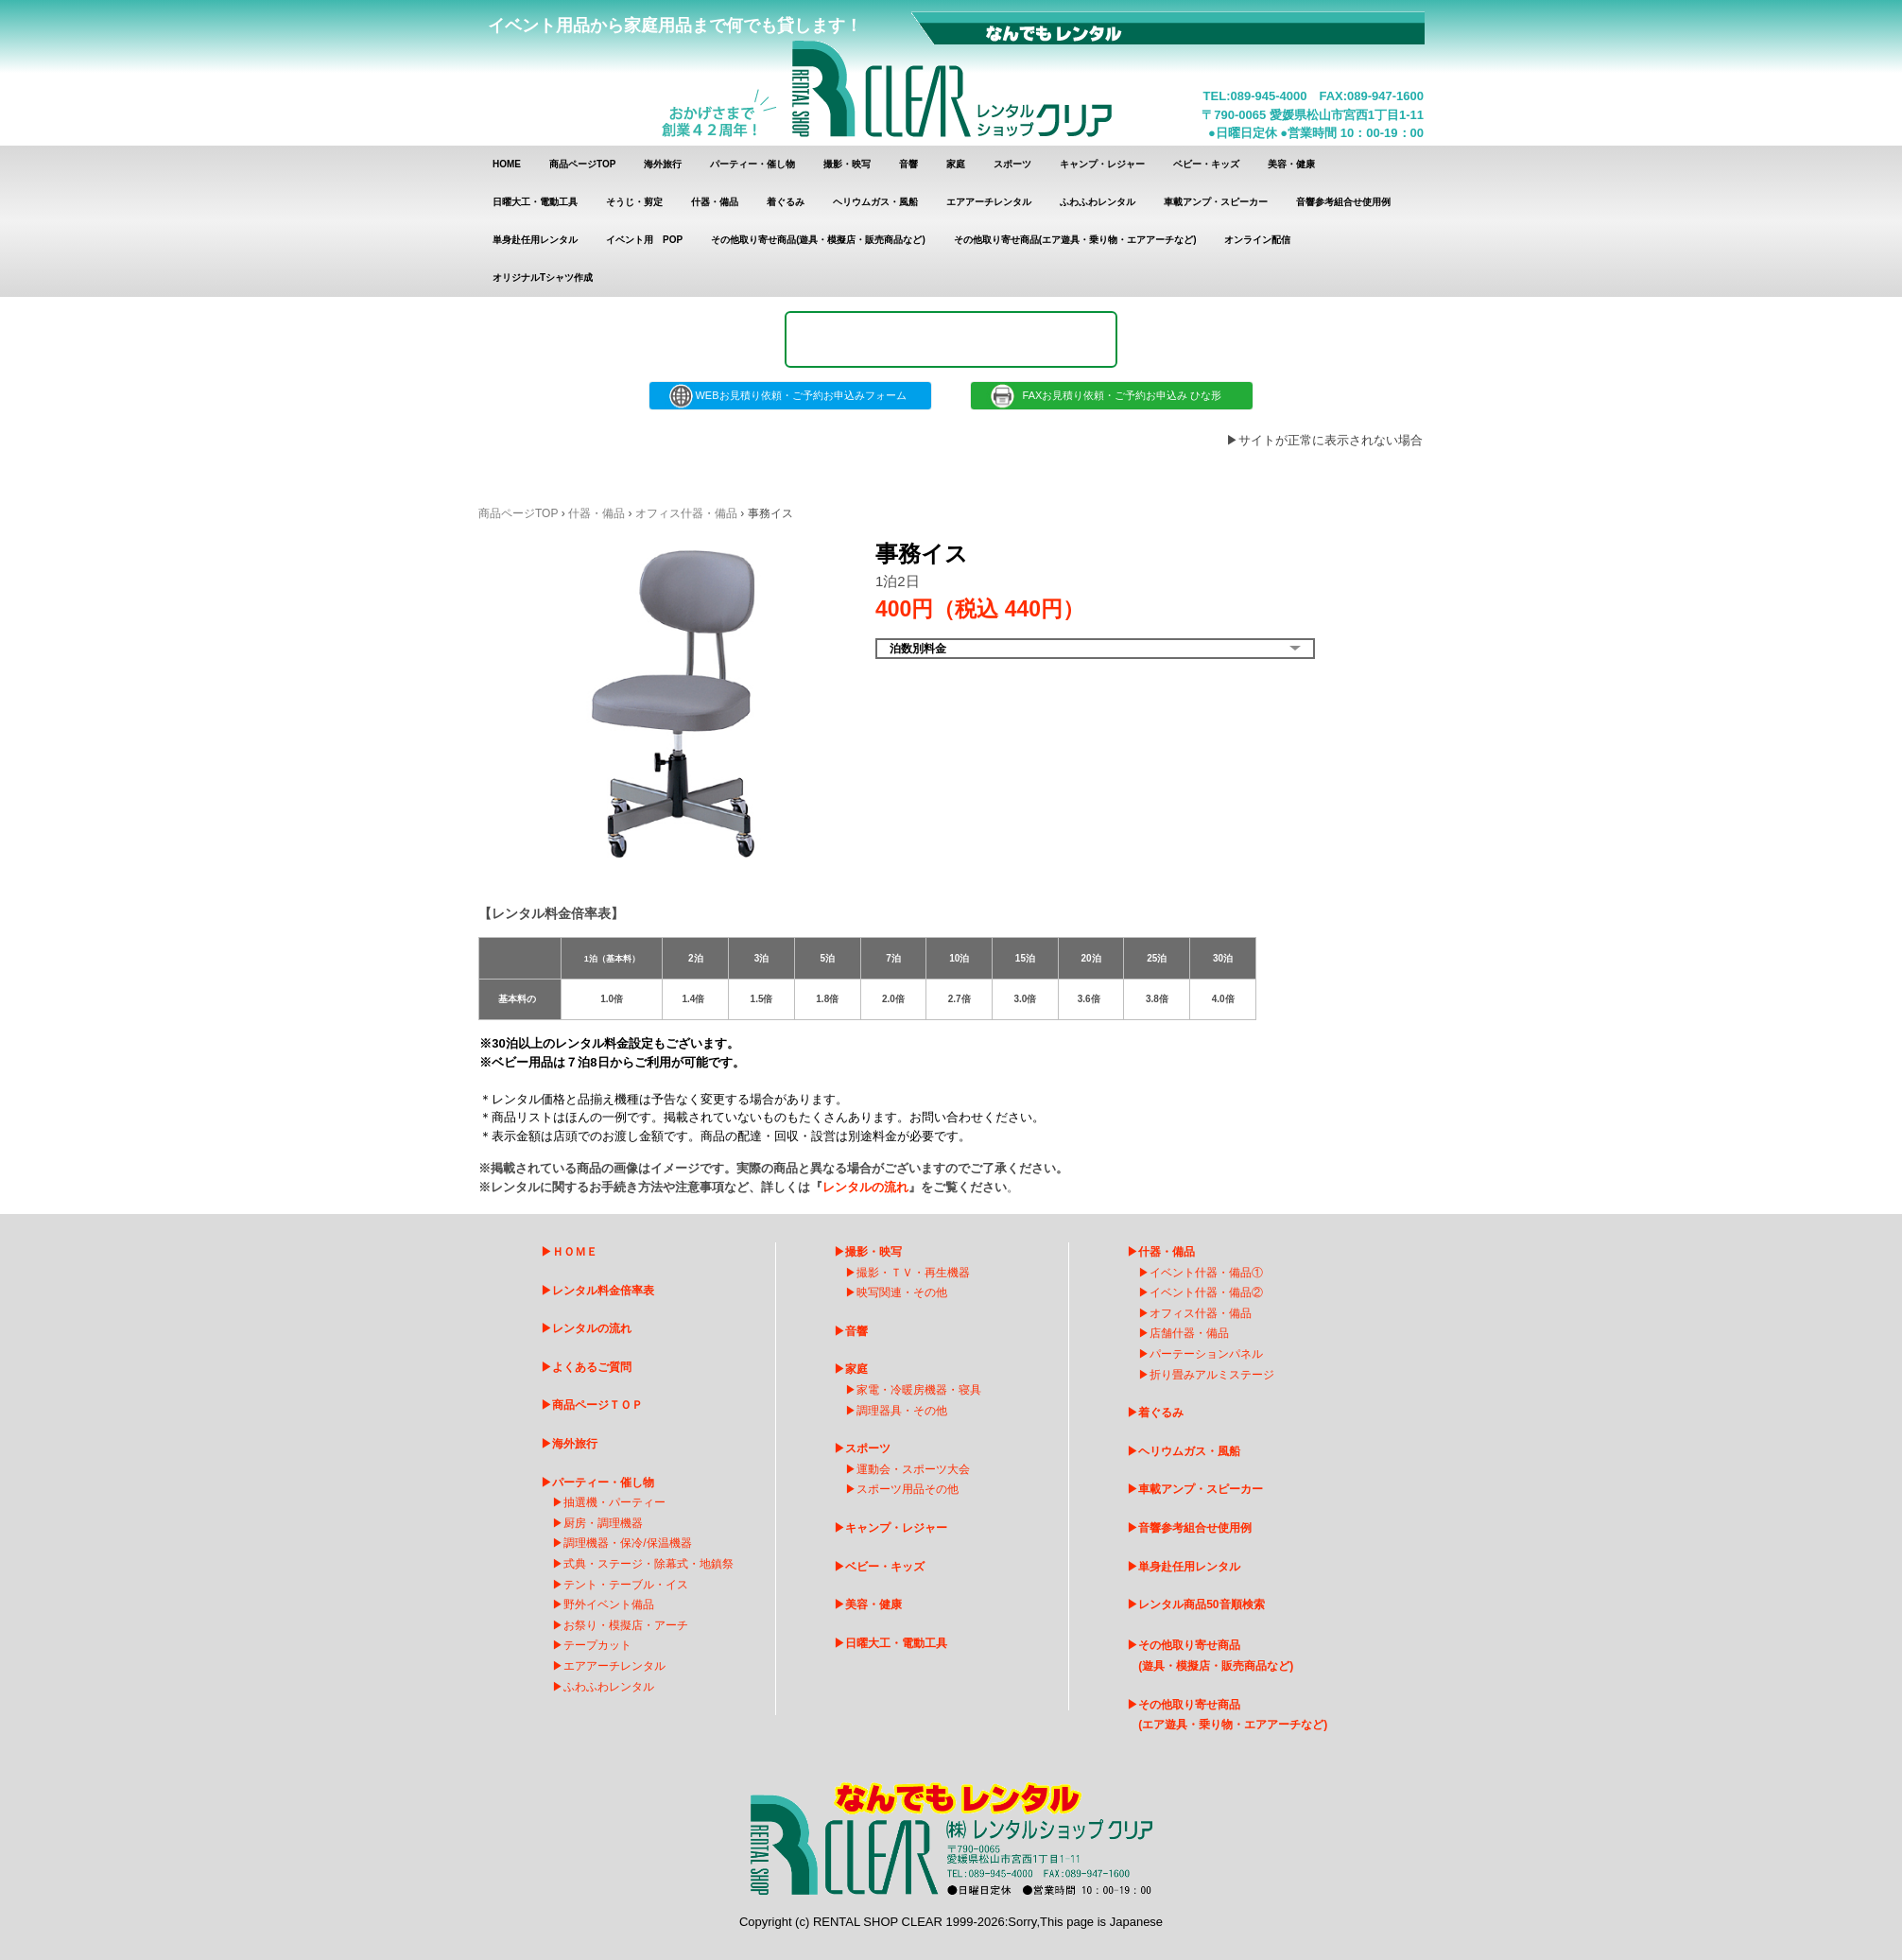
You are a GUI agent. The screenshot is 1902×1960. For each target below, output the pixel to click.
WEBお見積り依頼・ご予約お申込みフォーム (790, 395)
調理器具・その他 (901, 1410)
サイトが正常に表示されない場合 (1330, 440)
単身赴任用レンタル (535, 239)
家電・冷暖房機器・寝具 (918, 1389)
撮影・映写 (847, 164)
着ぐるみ (785, 202)
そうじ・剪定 (634, 202)
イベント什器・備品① (1206, 1272)
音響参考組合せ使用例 (1343, 202)
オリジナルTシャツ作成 (543, 277)
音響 (908, 164)
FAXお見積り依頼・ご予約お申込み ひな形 (1112, 395)
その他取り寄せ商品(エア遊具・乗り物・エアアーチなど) (1075, 239)
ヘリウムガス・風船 (875, 202)
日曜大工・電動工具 (535, 202)
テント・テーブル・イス (625, 1584)
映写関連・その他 (901, 1292)
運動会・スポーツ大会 (913, 1469)
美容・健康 (1291, 164)
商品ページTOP (582, 164)
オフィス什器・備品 (686, 513)
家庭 (955, 164)
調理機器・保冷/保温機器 (627, 1543)
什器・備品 (714, 202)
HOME (507, 164)
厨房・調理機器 (603, 1523)
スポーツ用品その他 (907, 1489)
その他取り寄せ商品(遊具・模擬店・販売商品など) (818, 239)
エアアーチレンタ (608, 1666)
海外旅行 (663, 164)
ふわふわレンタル (1097, 202)
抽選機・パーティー (614, 1502)
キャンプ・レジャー (1102, 164)
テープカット (597, 1645)
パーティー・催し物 (752, 164)
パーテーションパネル (1206, 1354)
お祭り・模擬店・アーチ (625, 1625)
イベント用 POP (644, 239)
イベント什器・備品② (1206, 1292)
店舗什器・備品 (1189, 1333)
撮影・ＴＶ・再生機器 (913, 1272)
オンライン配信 (1257, 239)
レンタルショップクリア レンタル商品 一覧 (952, 74)
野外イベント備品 (608, 1604)
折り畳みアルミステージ (1212, 1374)
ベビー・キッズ (1206, 164)
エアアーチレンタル (988, 202)
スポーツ (1012, 164)
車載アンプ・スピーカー (1216, 202)
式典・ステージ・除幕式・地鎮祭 (648, 1563)
